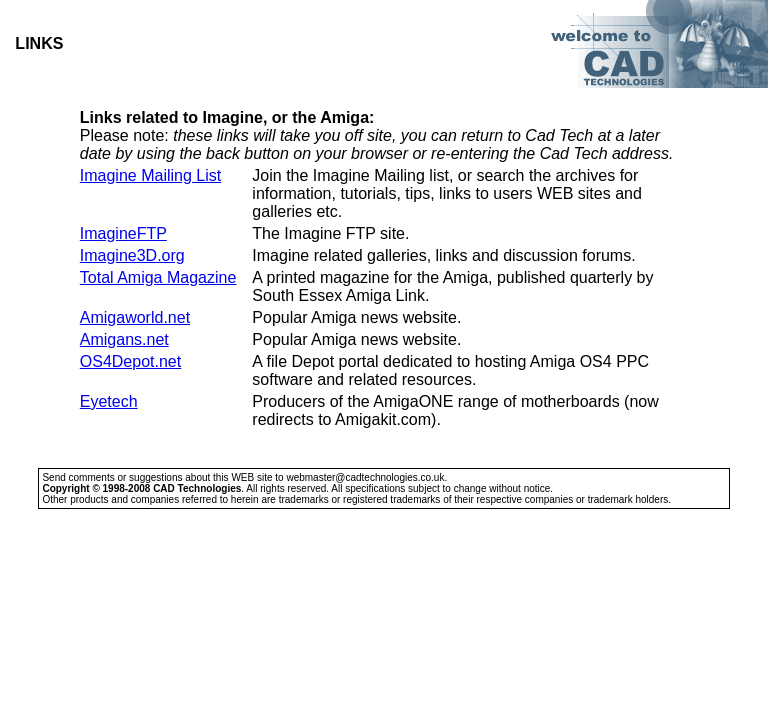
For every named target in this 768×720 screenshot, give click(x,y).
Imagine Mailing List (150, 175)
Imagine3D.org (132, 255)
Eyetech (109, 401)
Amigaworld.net (135, 317)
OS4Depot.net (130, 361)
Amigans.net (124, 339)
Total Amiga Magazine (158, 277)
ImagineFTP (123, 233)
